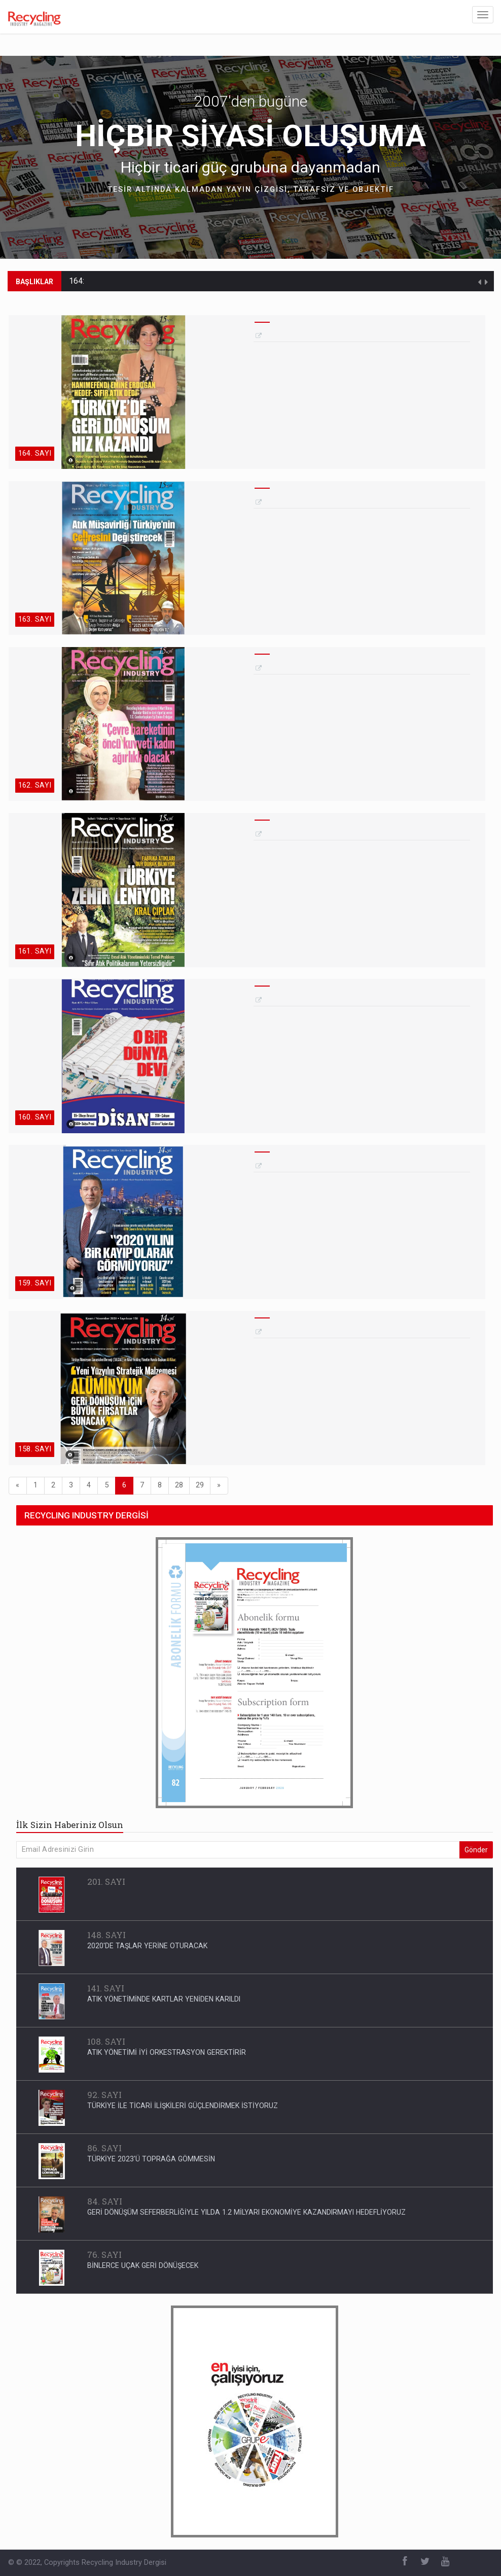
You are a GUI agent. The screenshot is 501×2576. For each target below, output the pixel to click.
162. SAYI (35, 785)
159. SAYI (35, 1283)
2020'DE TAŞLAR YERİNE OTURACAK (147, 1946)
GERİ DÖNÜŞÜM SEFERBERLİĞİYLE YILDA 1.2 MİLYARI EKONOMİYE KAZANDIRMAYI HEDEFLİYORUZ (246, 2212)
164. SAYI (35, 453)
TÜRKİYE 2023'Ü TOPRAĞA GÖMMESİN (151, 2159)
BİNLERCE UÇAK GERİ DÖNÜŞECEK (142, 2265)
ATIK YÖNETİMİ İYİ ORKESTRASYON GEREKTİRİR (166, 2052)
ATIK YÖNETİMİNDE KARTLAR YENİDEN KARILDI (163, 1999)
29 (200, 1485)
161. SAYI (35, 951)
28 (179, 1485)
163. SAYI (35, 619)
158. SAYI (35, 1449)
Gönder (476, 1850)
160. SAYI (35, 1117)
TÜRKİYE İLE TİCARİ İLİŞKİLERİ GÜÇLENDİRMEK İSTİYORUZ (182, 2106)
